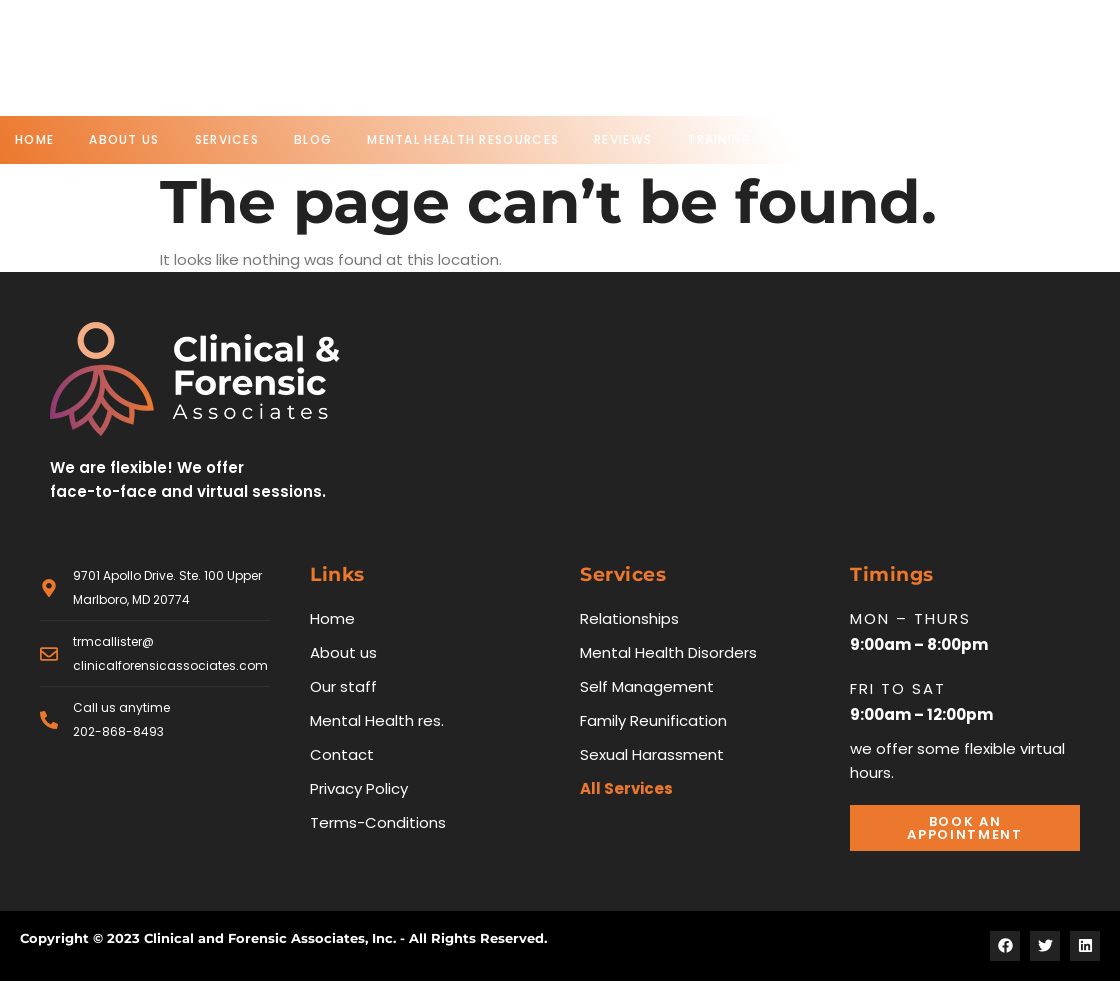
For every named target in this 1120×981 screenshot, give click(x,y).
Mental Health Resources (463, 139)
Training (719, 139)
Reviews (623, 139)
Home (34, 139)
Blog (313, 139)
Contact (823, 139)
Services (227, 139)
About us (124, 139)
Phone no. (612, 47)
